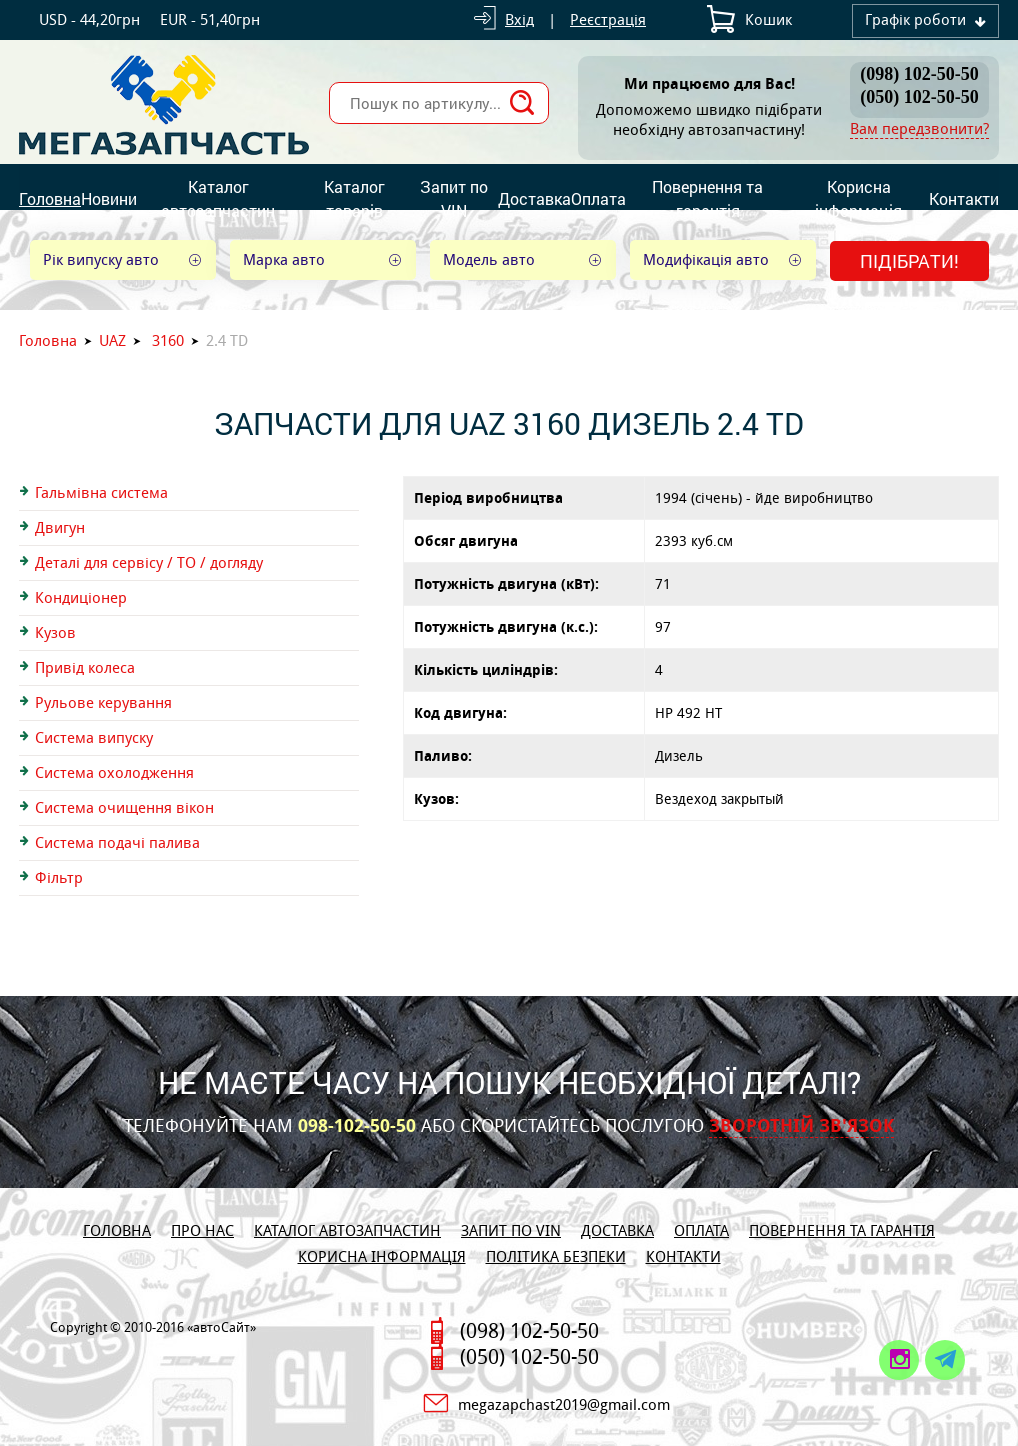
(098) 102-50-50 (919, 74)
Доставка (534, 198)
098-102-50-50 (357, 1126)
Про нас (202, 1230)
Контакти (964, 198)
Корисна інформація (858, 198)
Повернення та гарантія (707, 198)
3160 (168, 340)
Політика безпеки (556, 1256)
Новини (109, 198)
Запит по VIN (454, 198)
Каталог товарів (354, 198)
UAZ (112, 340)
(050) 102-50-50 (919, 97)
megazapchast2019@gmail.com (564, 1404)
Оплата (598, 198)
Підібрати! (909, 261)
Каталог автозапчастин (218, 198)
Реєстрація (608, 19)
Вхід (519, 19)
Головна (50, 198)
